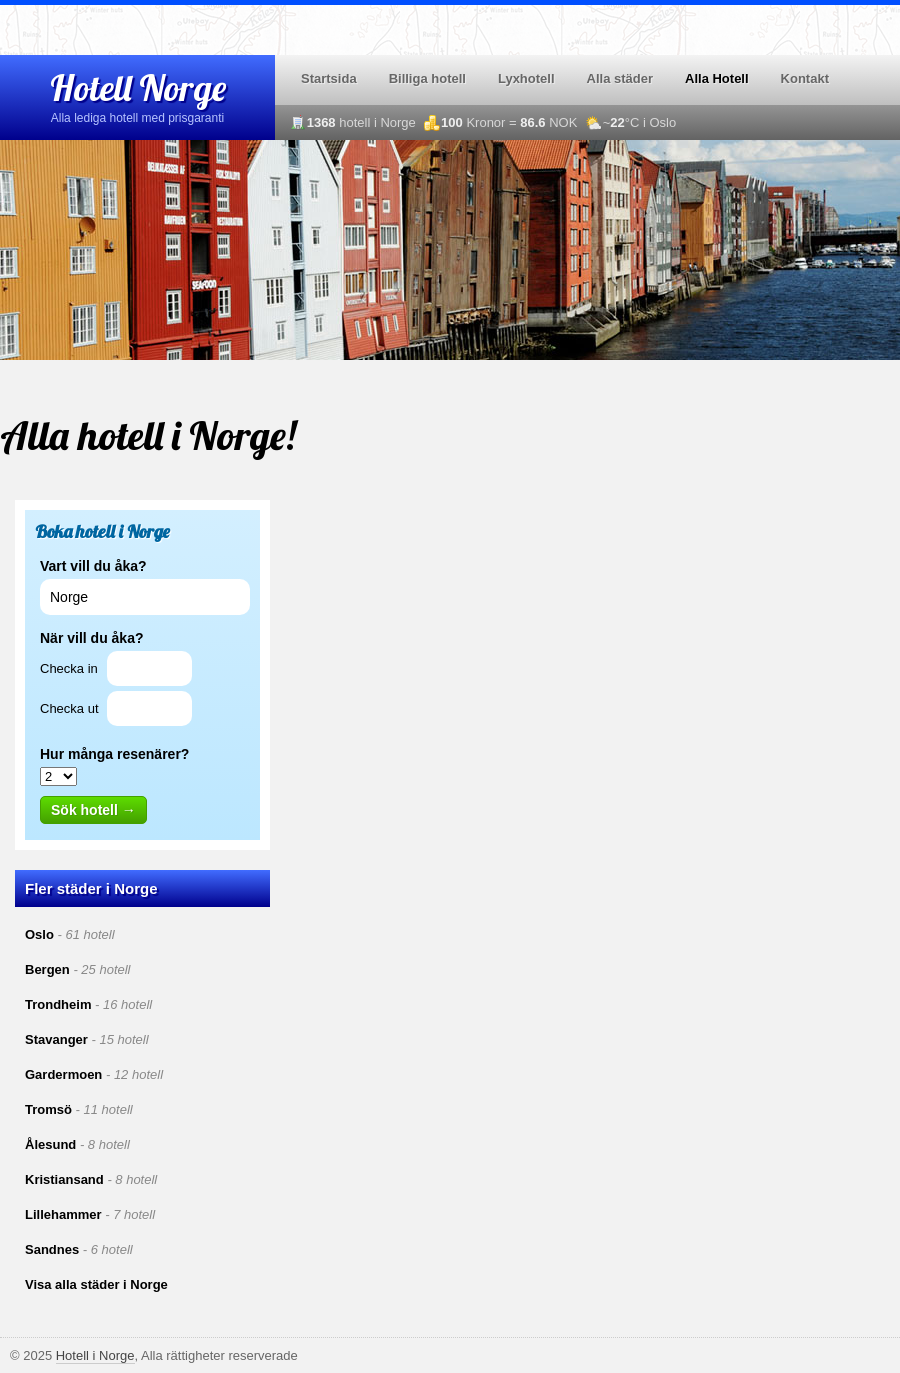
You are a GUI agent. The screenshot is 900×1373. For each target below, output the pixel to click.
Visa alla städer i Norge (96, 1284)
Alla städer (620, 78)
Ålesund (50, 1144)
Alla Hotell (717, 78)
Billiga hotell (427, 78)
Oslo (39, 934)
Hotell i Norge (95, 1355)
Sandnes (52, 1249)
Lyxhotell (526, 78)
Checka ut (69, 708)
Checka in (69, 668)
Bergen (47, 969)
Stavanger (56, 1039)
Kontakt (805, 78)
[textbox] (145, 597)
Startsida (329, 78)
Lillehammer (63, 1214)
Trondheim (58, 1004)
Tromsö (48, 1109)
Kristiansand (64, 1179)
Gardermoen (63, 1074)
